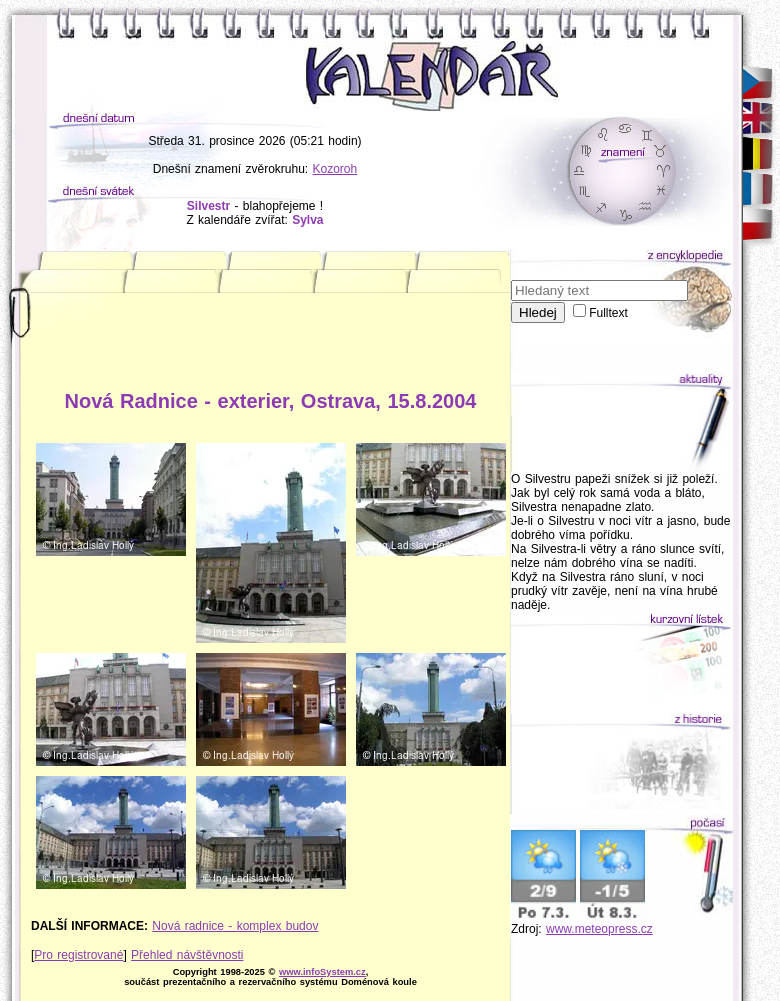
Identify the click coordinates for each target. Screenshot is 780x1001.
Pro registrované (78, 955)
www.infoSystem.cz (322, 972)
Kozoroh (335, 169)
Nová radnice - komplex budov (235, 926)
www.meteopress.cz (599, 929)
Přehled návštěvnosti (187, 955)
